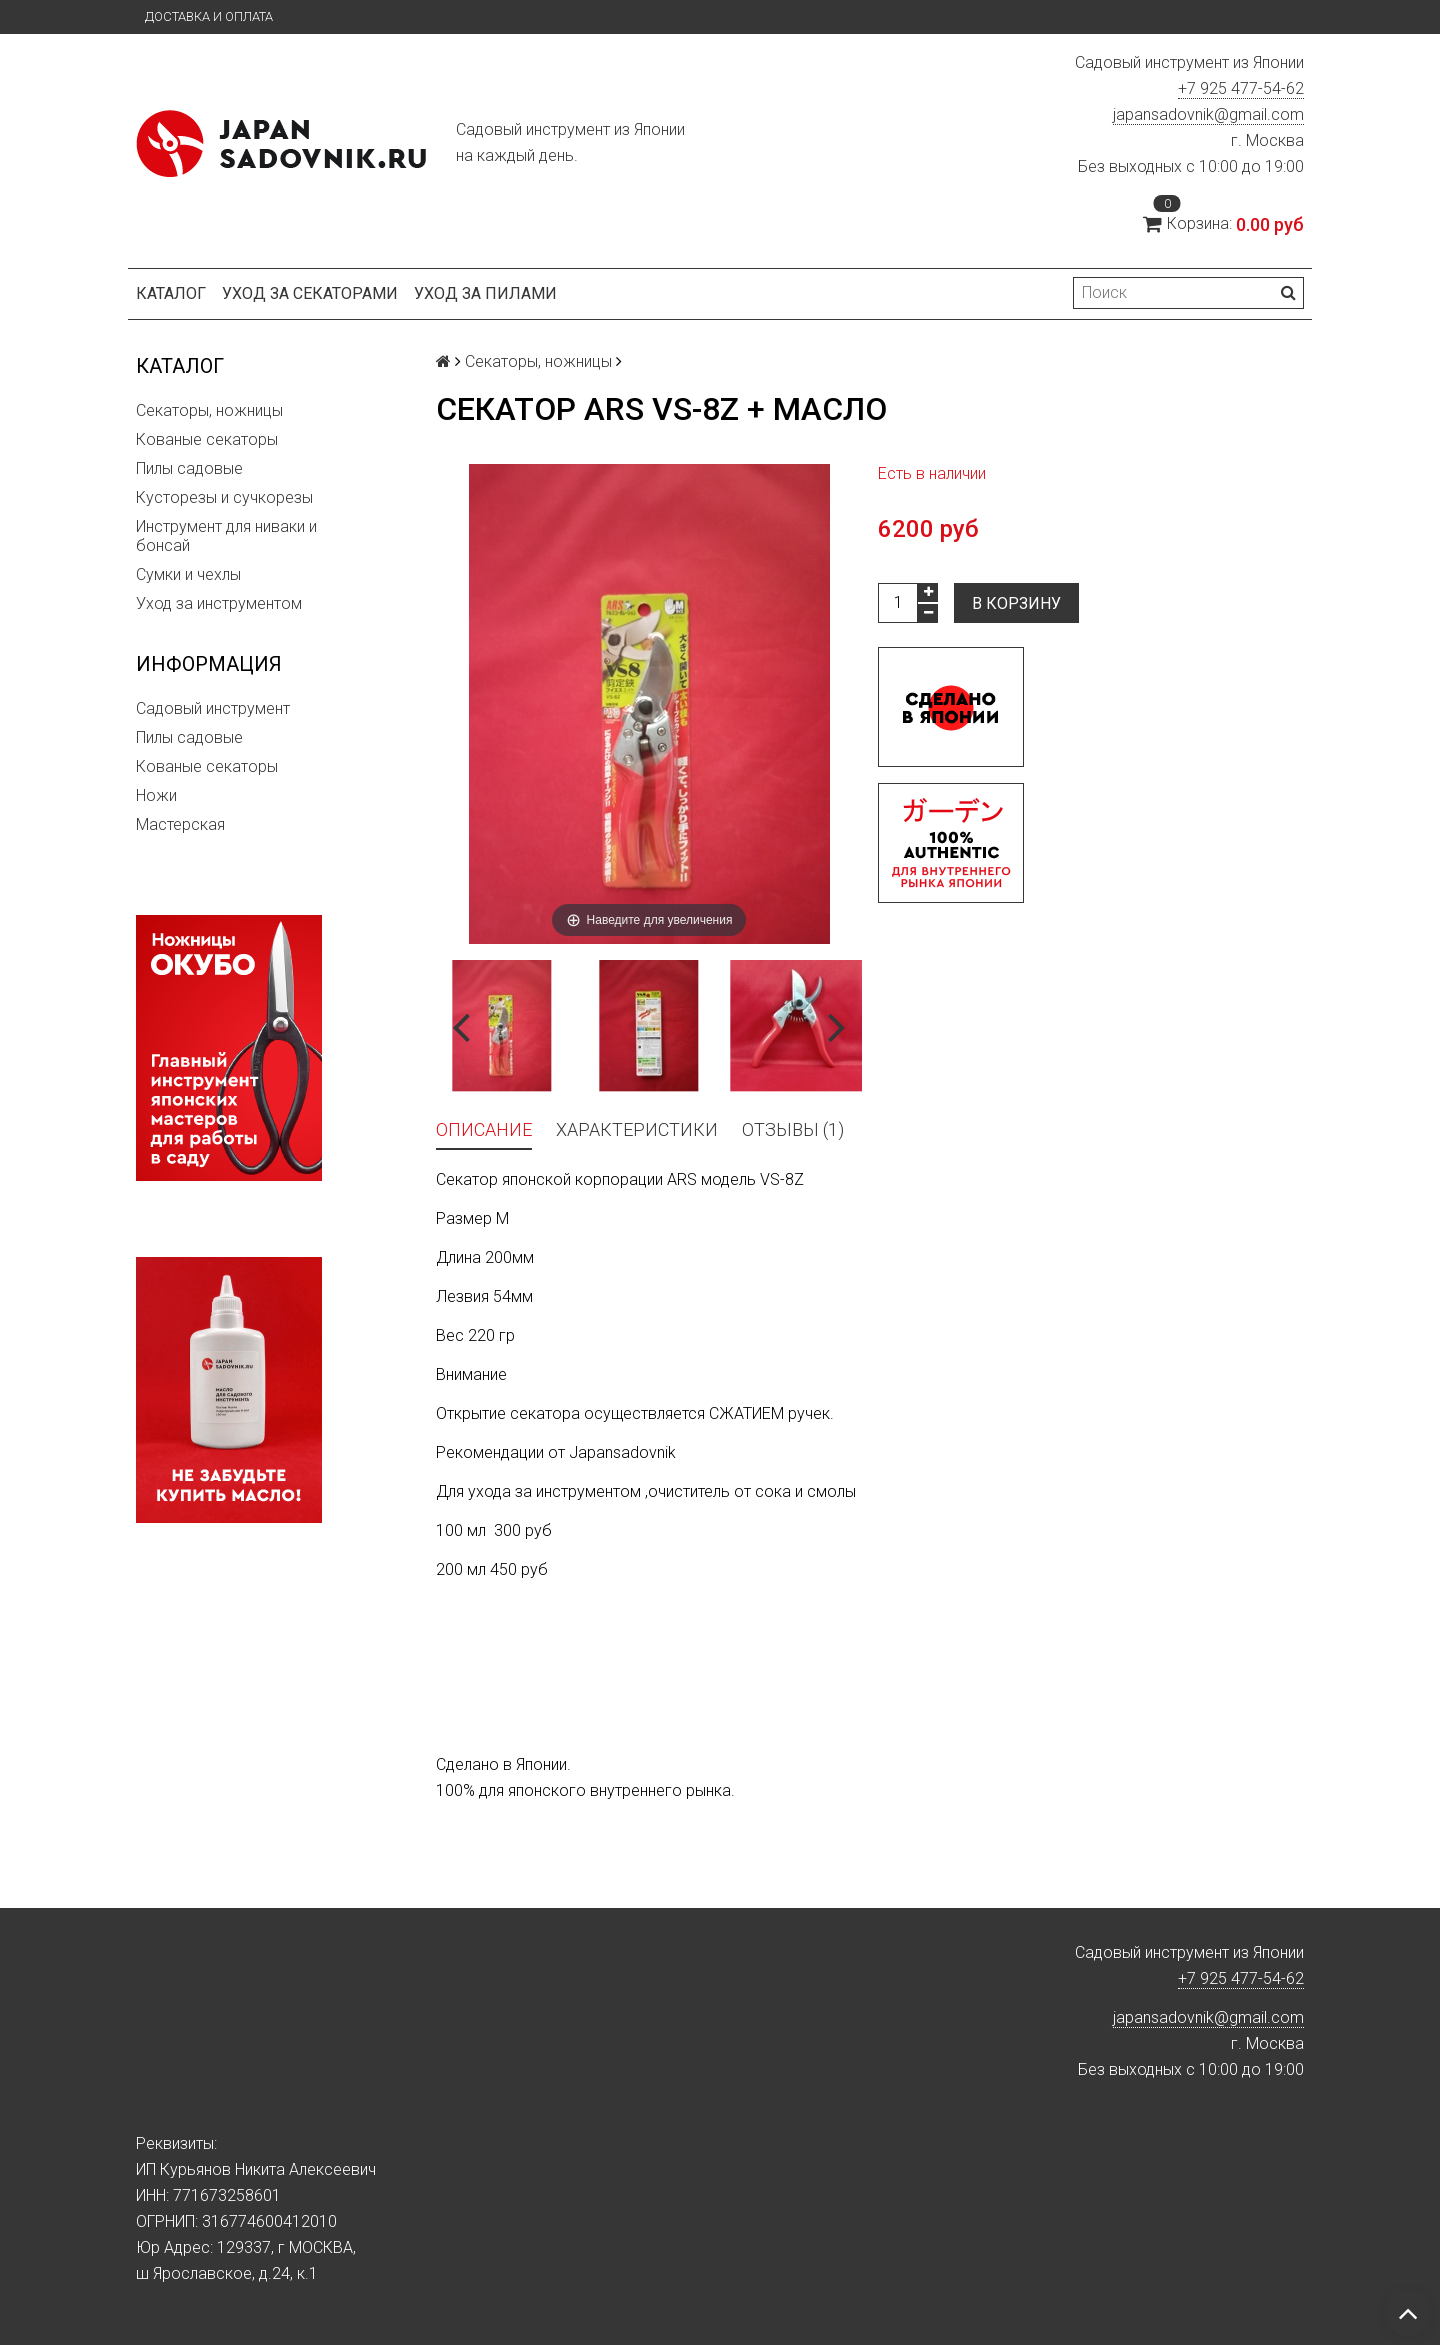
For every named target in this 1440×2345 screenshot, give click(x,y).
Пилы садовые (189, 468)
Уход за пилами (485, 293)
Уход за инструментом (219, 603)
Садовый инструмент (213, 708)
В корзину (1016, 603)
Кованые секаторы (207, 439)
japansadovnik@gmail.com (1208, 114)
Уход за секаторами (310, 293)
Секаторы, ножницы (209, 410)
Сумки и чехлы (188, 574)
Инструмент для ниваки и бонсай (226, 536)
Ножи (156, 795)
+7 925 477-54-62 (1241, 88)
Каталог (171, 293)
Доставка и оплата (209, 16)
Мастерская (180, 824)
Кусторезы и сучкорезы (224, 497)
